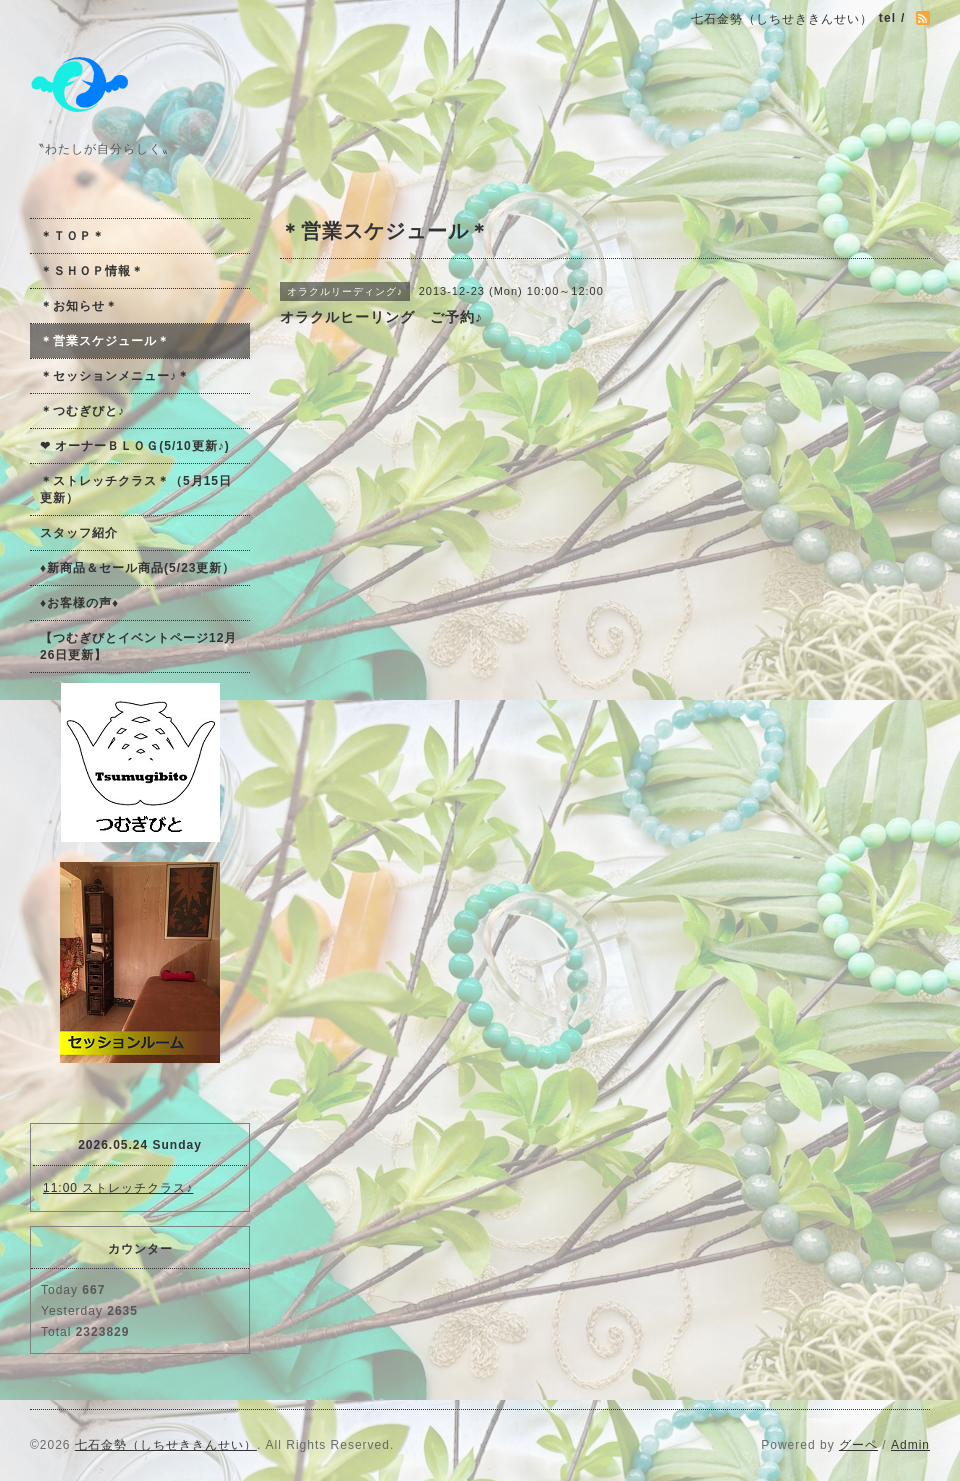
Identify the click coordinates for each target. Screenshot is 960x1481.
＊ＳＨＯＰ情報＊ (92, 271)
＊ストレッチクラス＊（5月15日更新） (136, 489)
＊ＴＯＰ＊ (72, 236)
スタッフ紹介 (79, 533)
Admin (910, 1445)
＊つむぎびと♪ (82, 411)
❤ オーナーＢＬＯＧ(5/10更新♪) (135, 446)
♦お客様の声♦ (79, 603)
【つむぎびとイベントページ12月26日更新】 (138, 646)
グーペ (858, 1445)
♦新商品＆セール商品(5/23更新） (137, 568)
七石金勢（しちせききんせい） (166, 1445)
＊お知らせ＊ (79, 306)
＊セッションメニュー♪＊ (115, 376)
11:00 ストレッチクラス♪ (118, 1188)
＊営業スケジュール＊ (105, 341)
